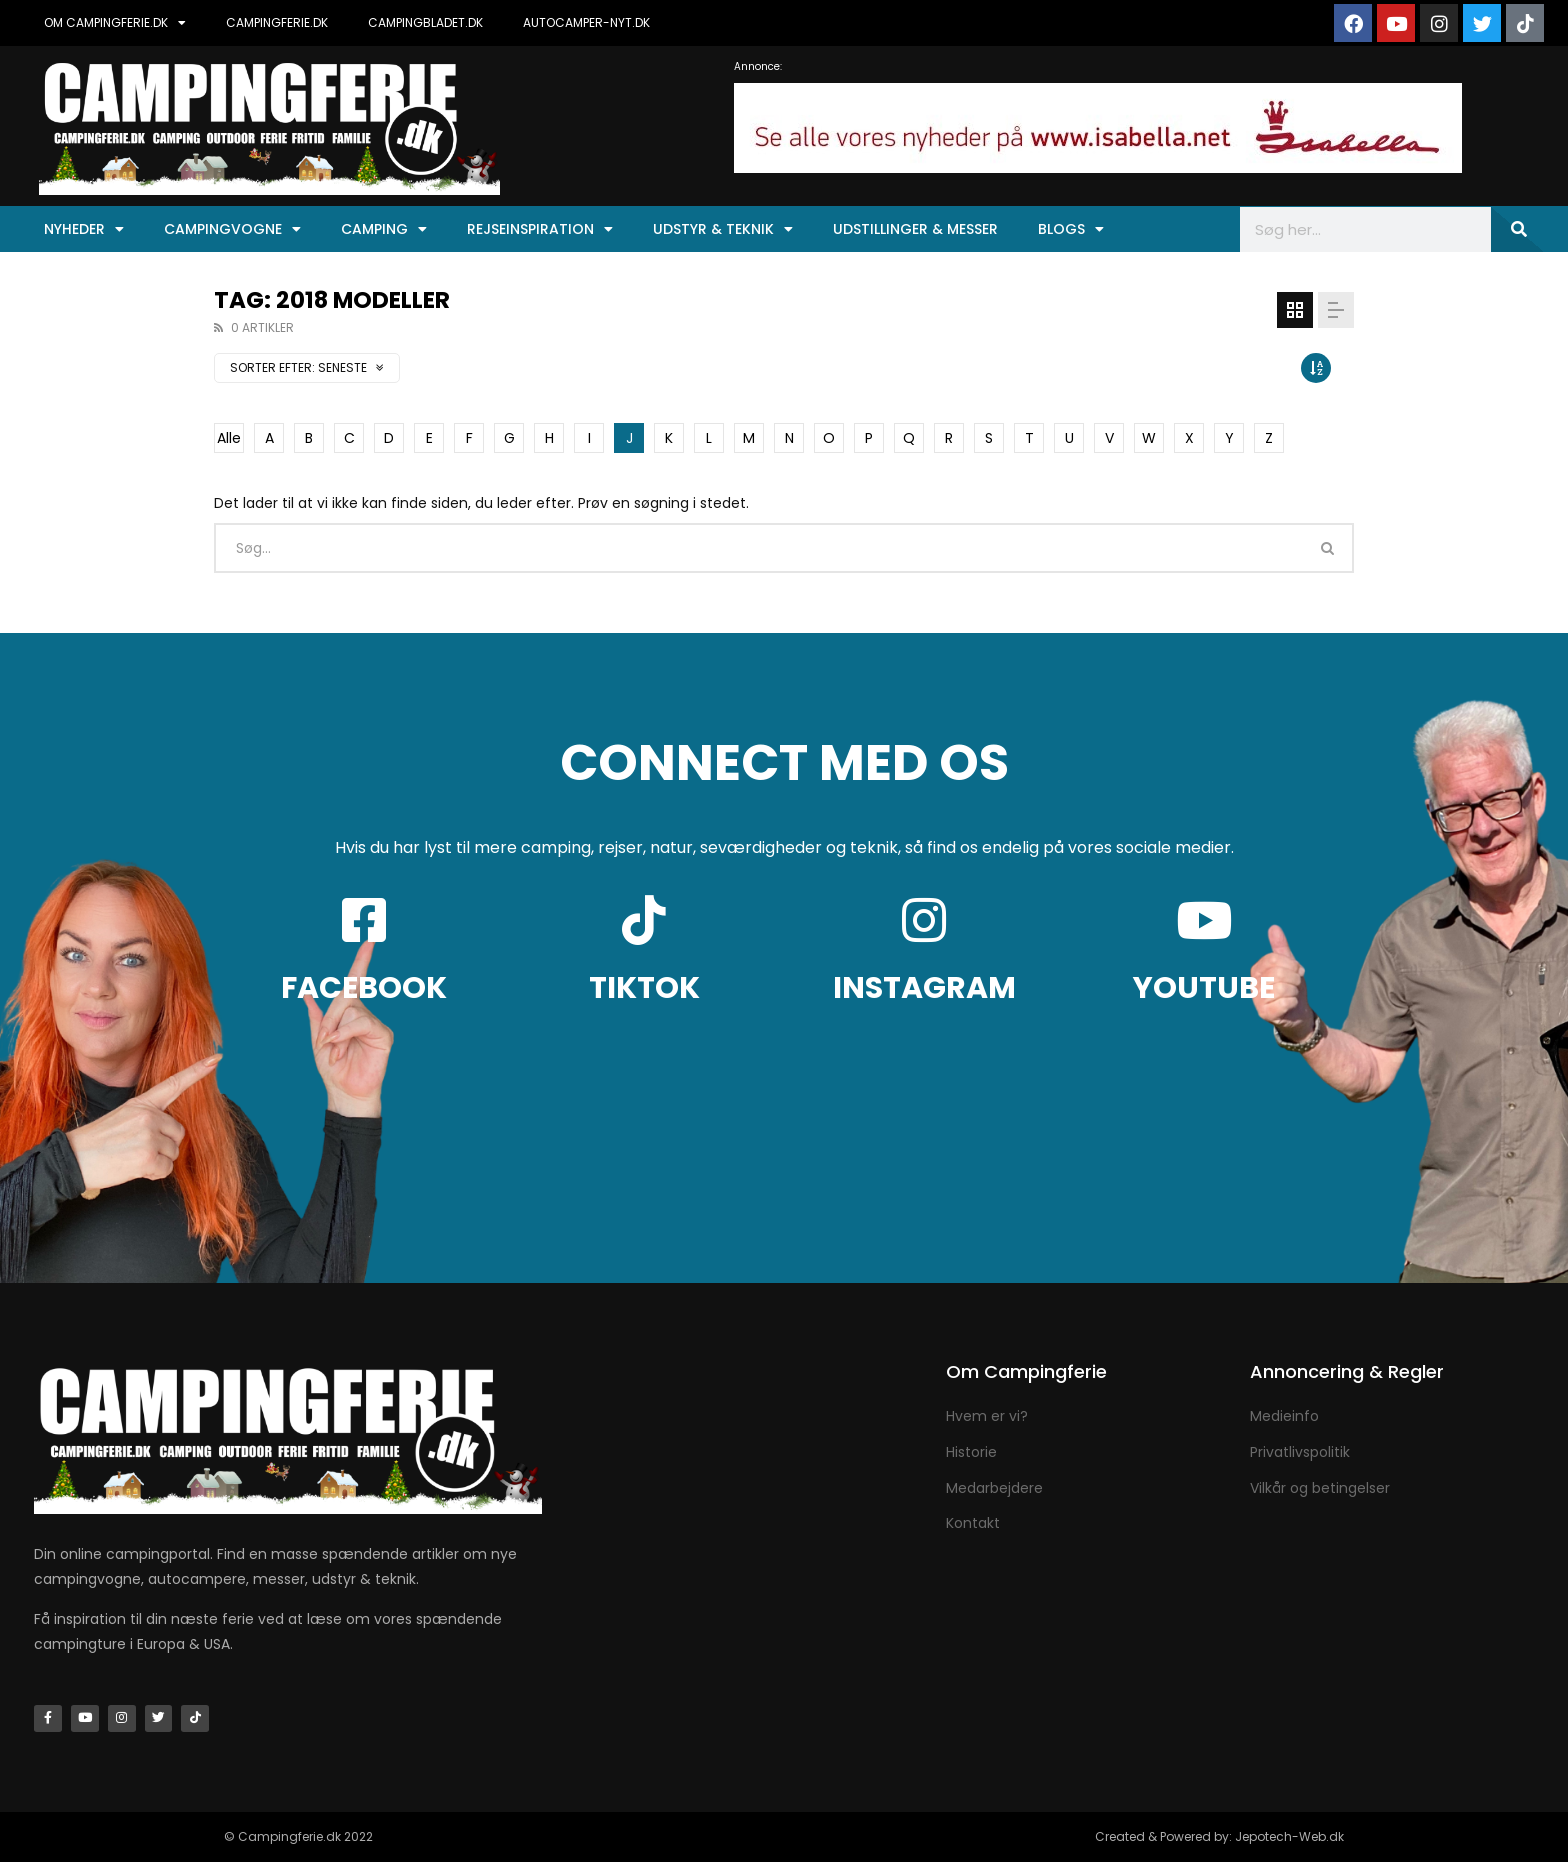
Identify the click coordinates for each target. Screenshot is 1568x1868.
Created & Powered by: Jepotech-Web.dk (1219, 1842)
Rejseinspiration (540, 229)
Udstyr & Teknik (723, 229)
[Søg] (1517, 229)
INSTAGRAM (924, 988)
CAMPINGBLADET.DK (425, 22)
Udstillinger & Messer (915, 229)
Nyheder (84, 229)
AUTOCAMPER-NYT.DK (586, 22)
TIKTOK (644, 988)
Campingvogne (232, 229)
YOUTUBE (1204, 988)
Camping (384, 229)
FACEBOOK (364, 988)
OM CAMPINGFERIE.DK (115, 23)
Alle (229, 438)
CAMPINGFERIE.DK (277, 22)
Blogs (1071, 229)
